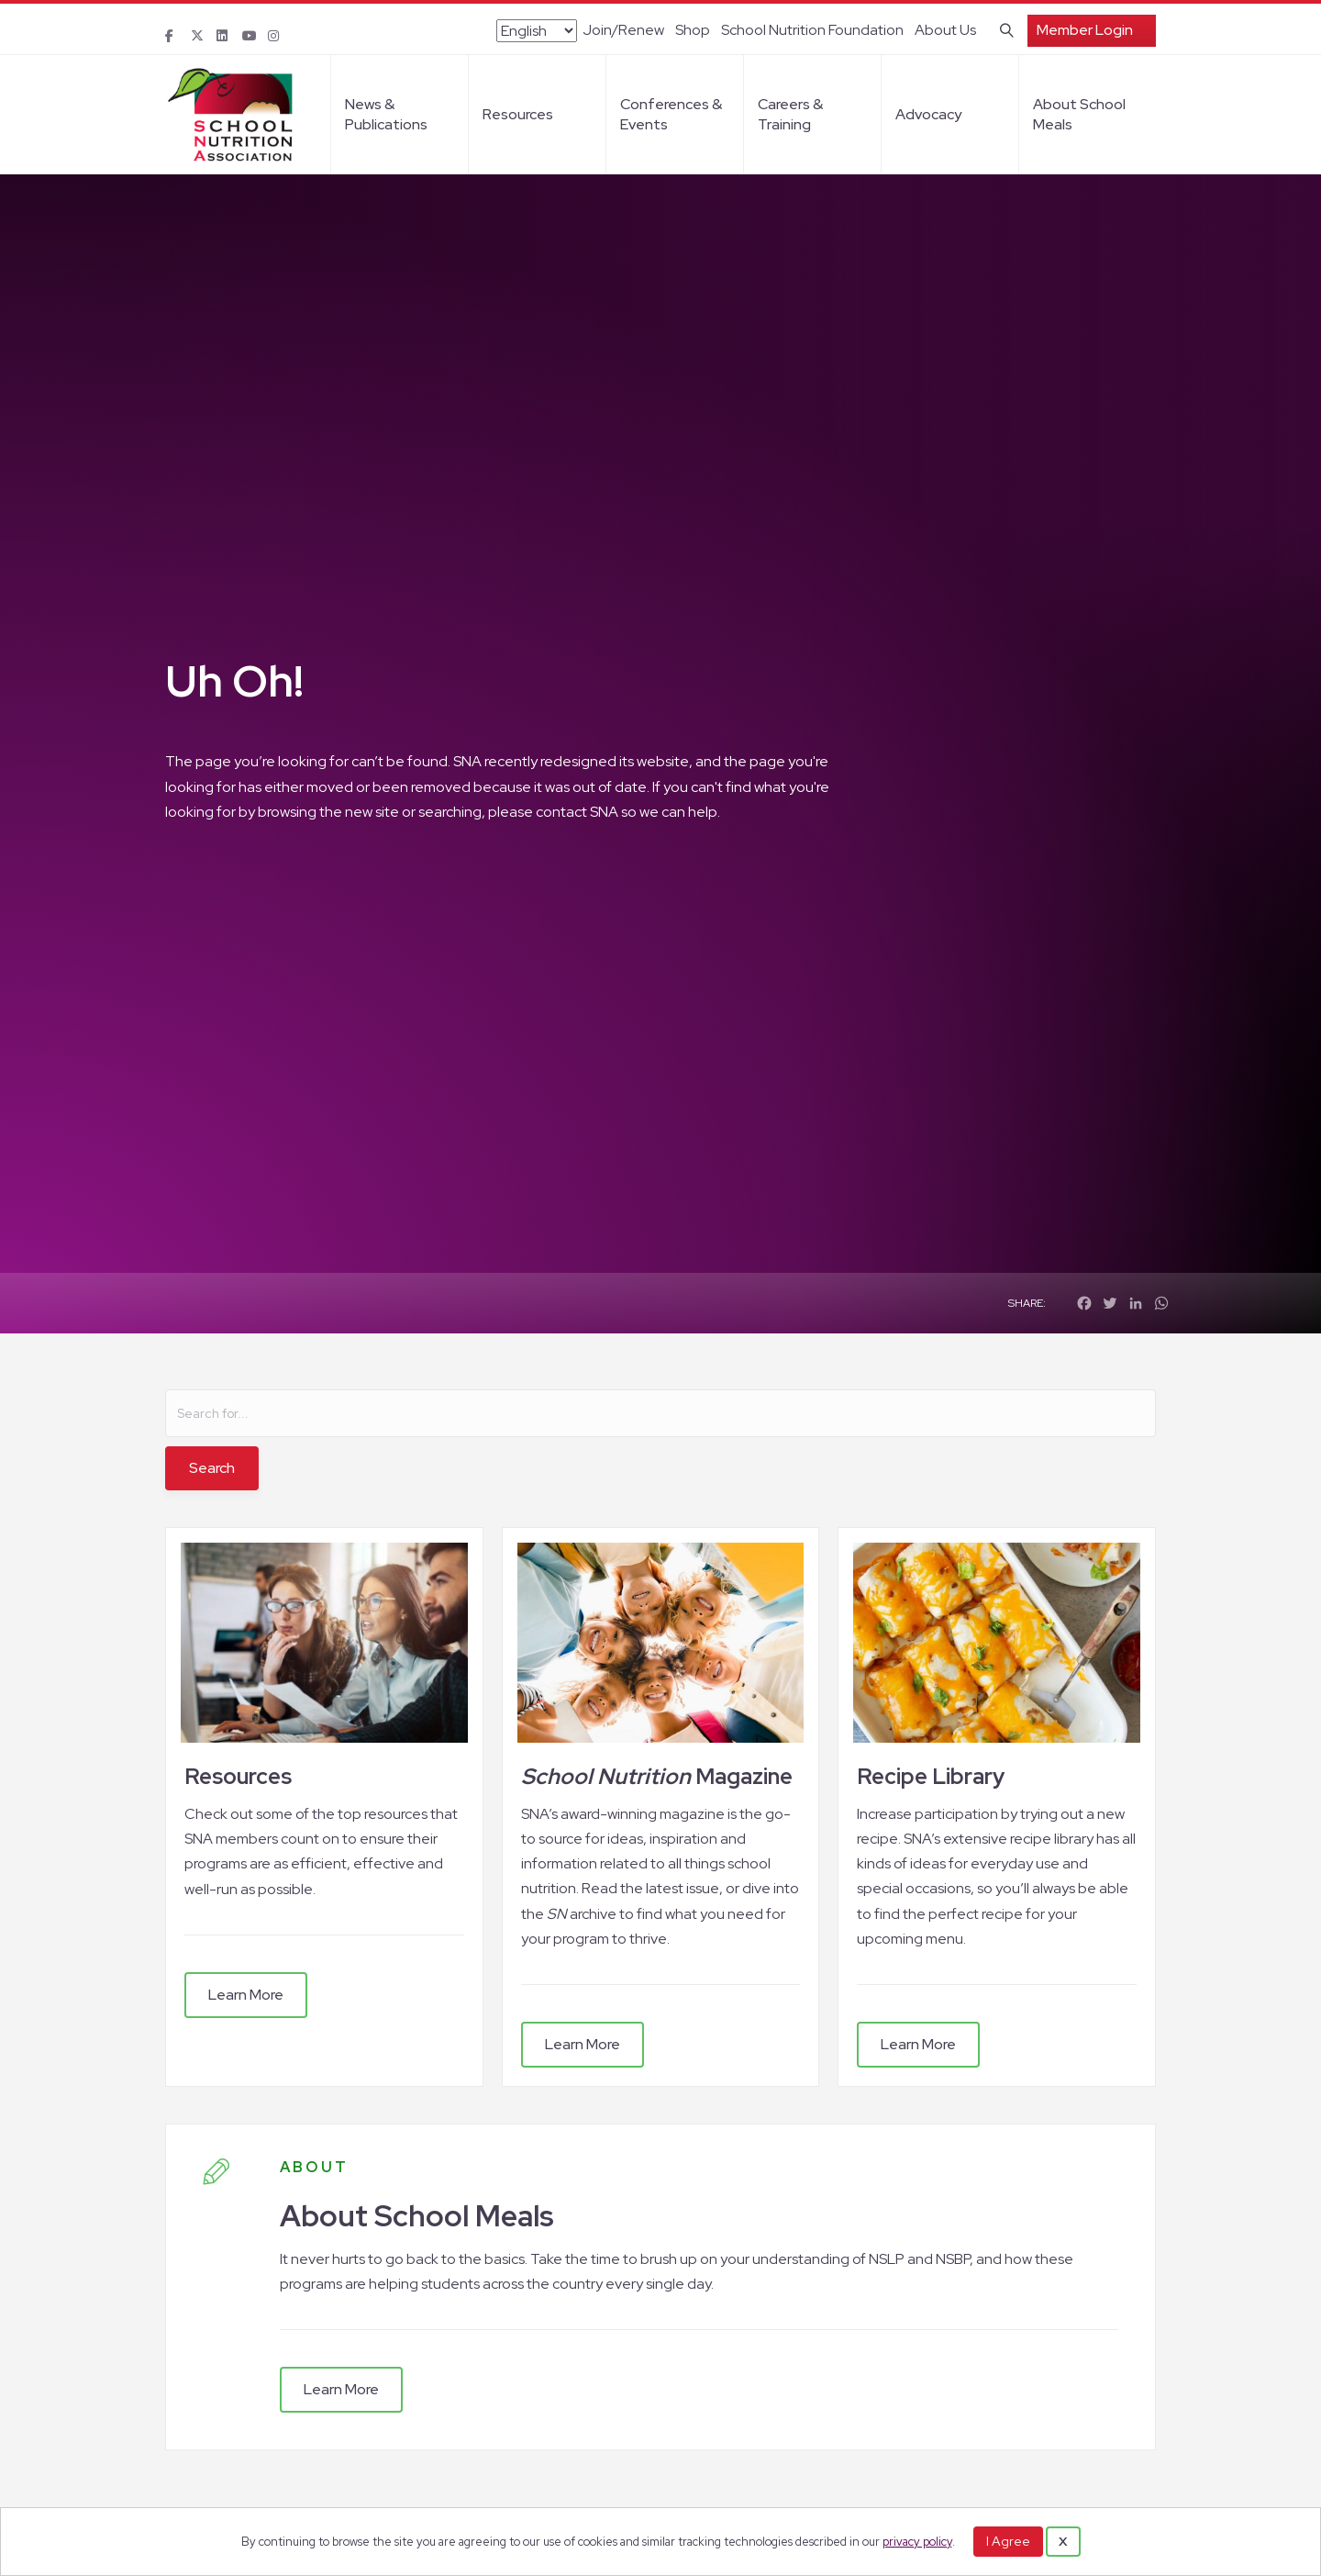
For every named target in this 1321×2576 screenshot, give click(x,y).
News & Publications (386, 114)
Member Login (1085, 29)
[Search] (1003, 28)
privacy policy (917, 2541)
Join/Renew (623, 29)
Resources (518, 114)
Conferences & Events (671, 114)
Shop (692, 29)
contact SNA (577, 811)
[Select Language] (536, 30)
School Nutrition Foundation (812, 29)
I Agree (1008, 2541)
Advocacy (928, 114)
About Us (945, 29)
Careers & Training (790, 114)
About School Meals (1079, 114)
